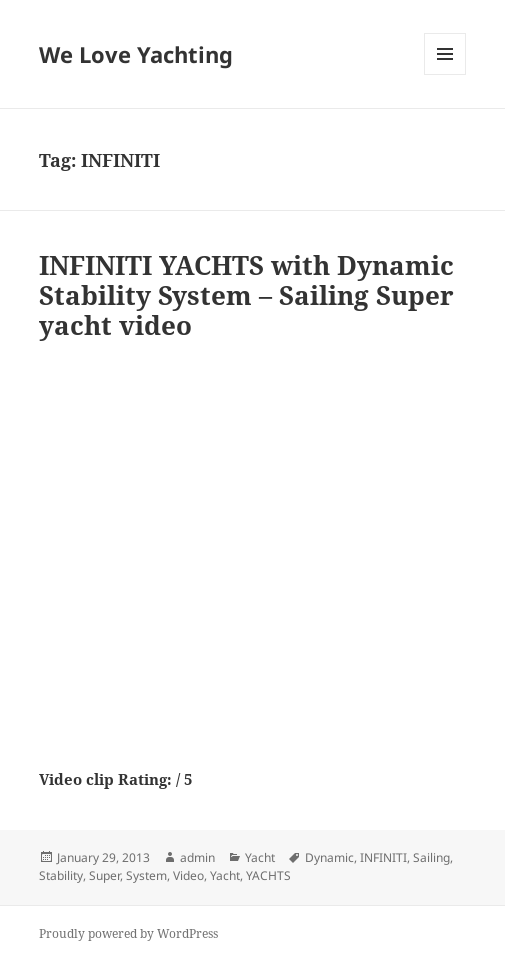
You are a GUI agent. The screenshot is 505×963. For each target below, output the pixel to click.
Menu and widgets (445, 74)
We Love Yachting (136, 54)
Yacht (260, 857)
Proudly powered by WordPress (128, 933)
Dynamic (329, 857)
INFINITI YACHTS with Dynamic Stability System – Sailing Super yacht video (246, 295)
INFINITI (383, 857)
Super (104, 875)
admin (197, 857)
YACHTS (268, 875)
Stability (61, 875)
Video (188, 875)
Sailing (431, 857)
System (146, 875)
